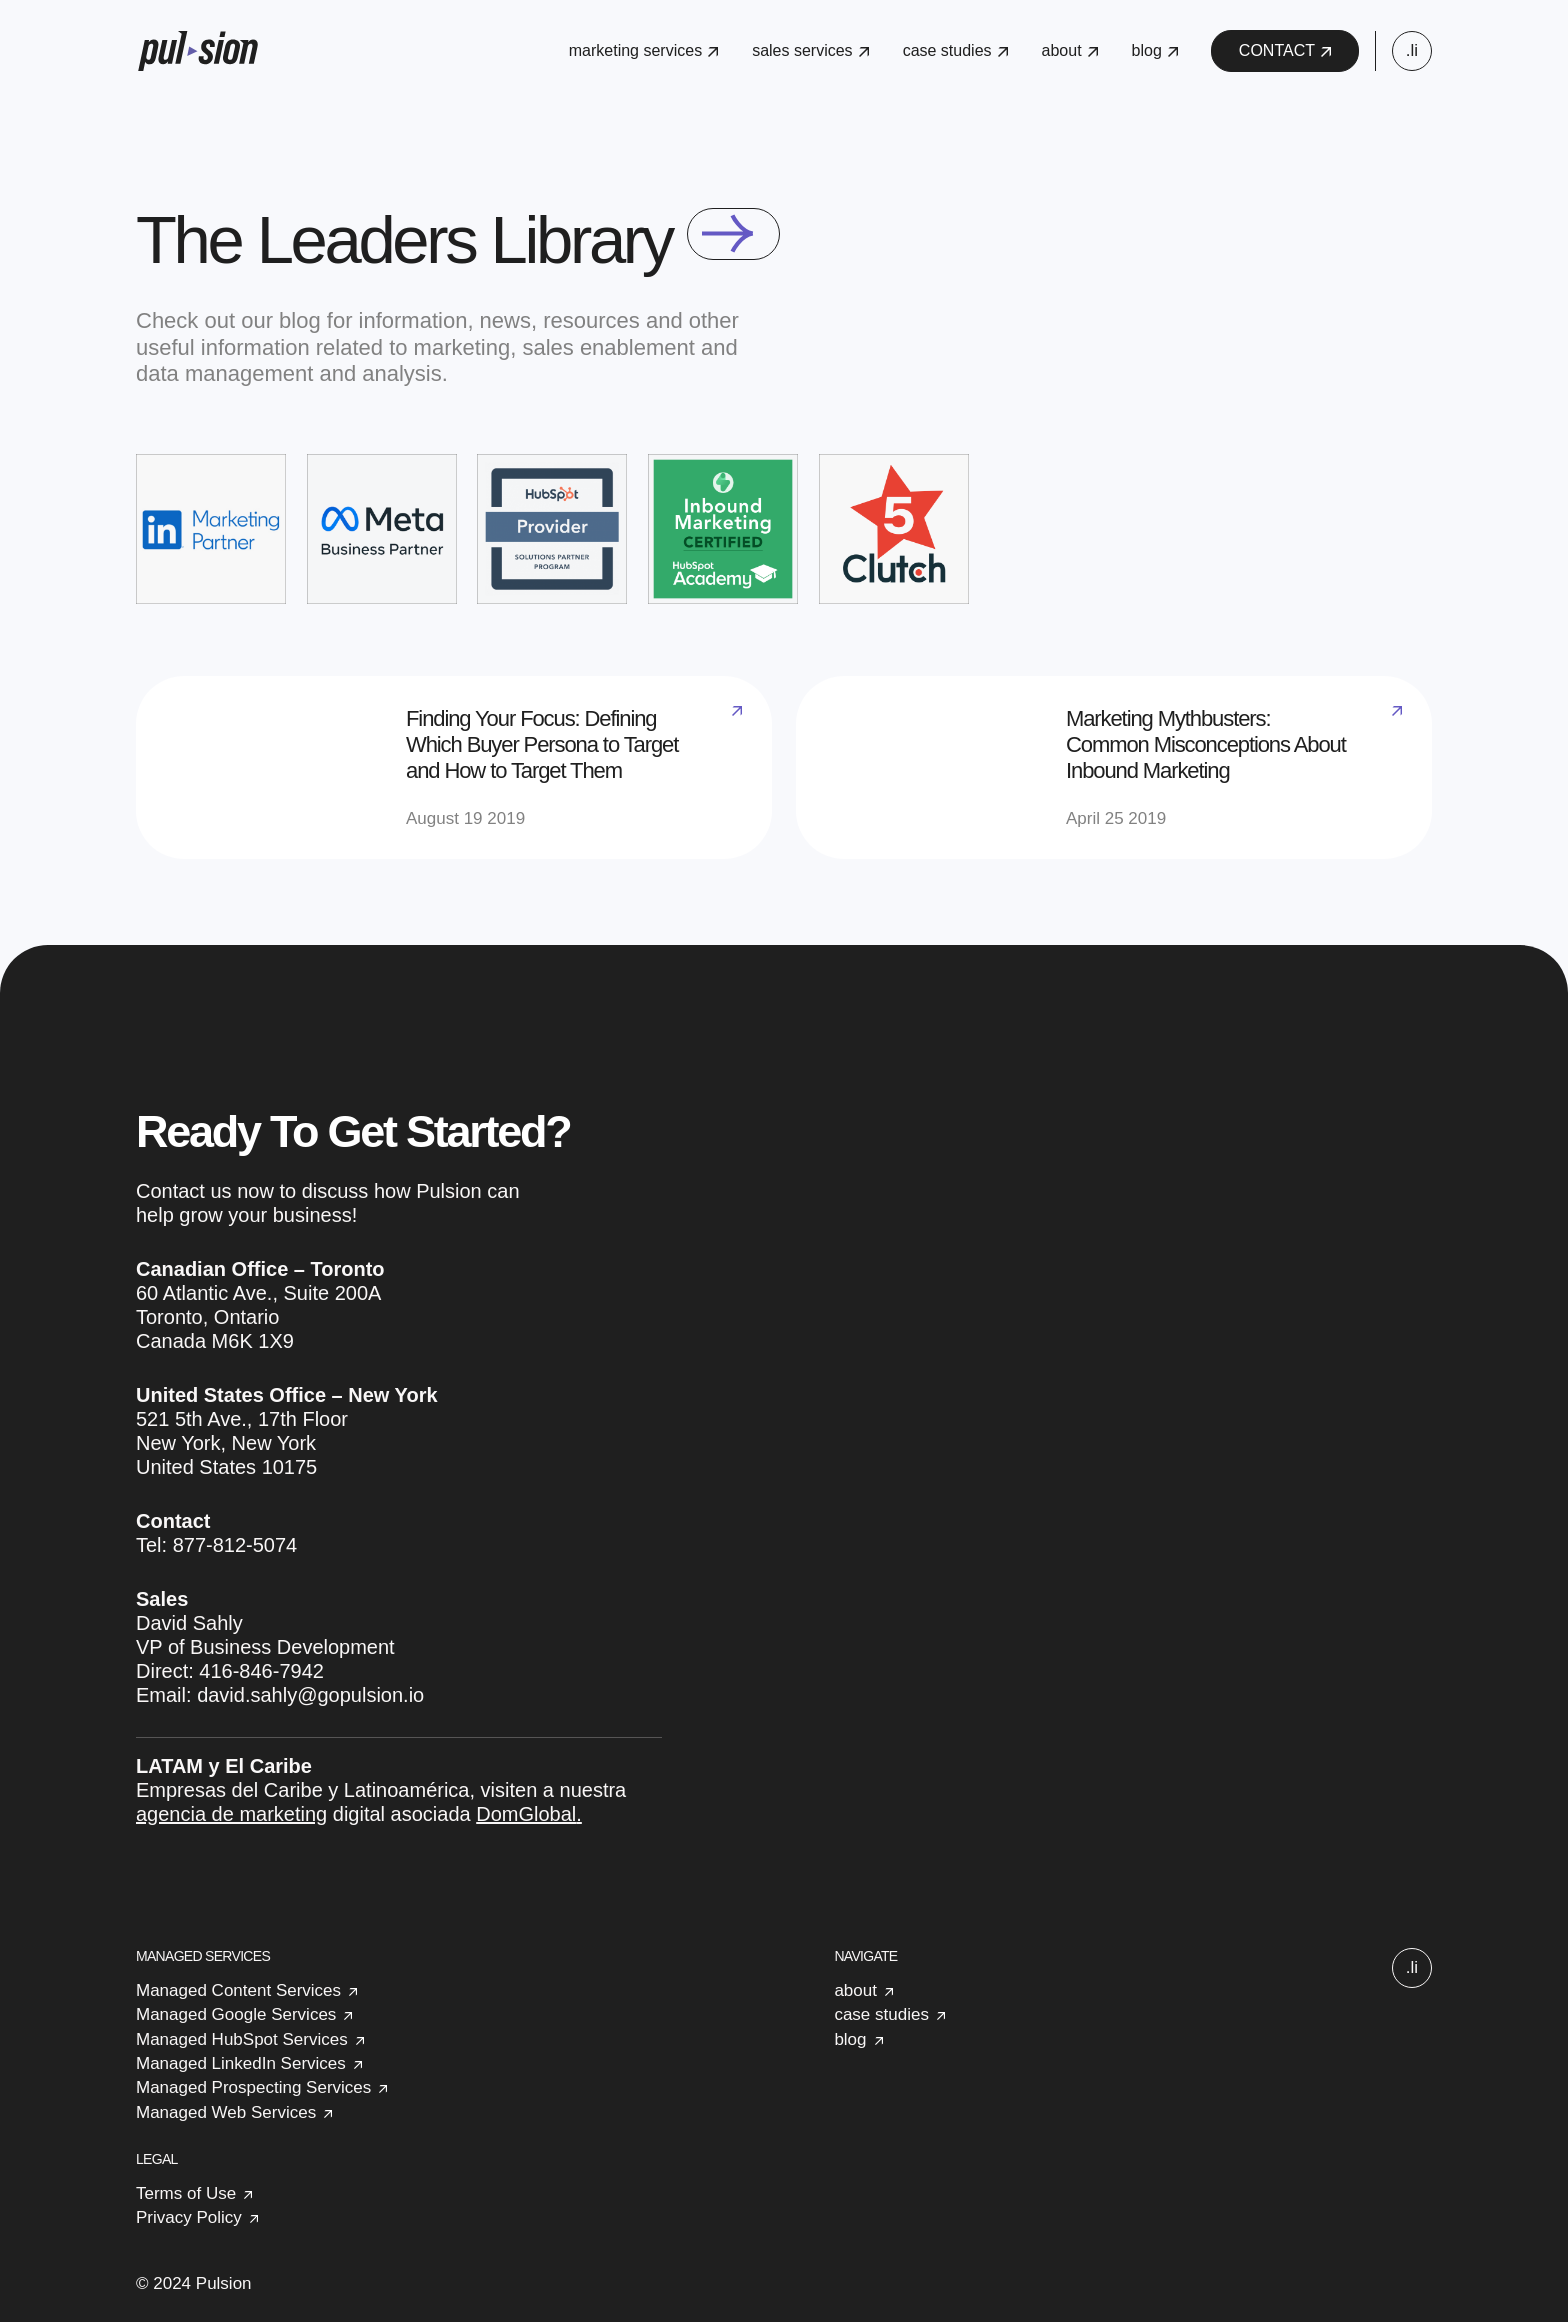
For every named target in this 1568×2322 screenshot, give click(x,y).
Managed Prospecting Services (253, 2087)
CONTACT (1285, 50)
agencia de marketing (231, 1814)
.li (1412, 50)
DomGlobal (526, 1814)
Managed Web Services (226, 2112)
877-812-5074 (235, 1545)
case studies (955, 50)
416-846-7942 (261, 1671)
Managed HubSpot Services (242, 2039)
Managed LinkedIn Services (241, 2063)
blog (1155, 50)
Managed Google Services (236, 2014)
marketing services (643, 50)
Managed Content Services (238, 1990)
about (1070, 50)
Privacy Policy (189, 2217)
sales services (810, 50)
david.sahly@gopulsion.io (310, 1695)
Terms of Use (186, 2193)
